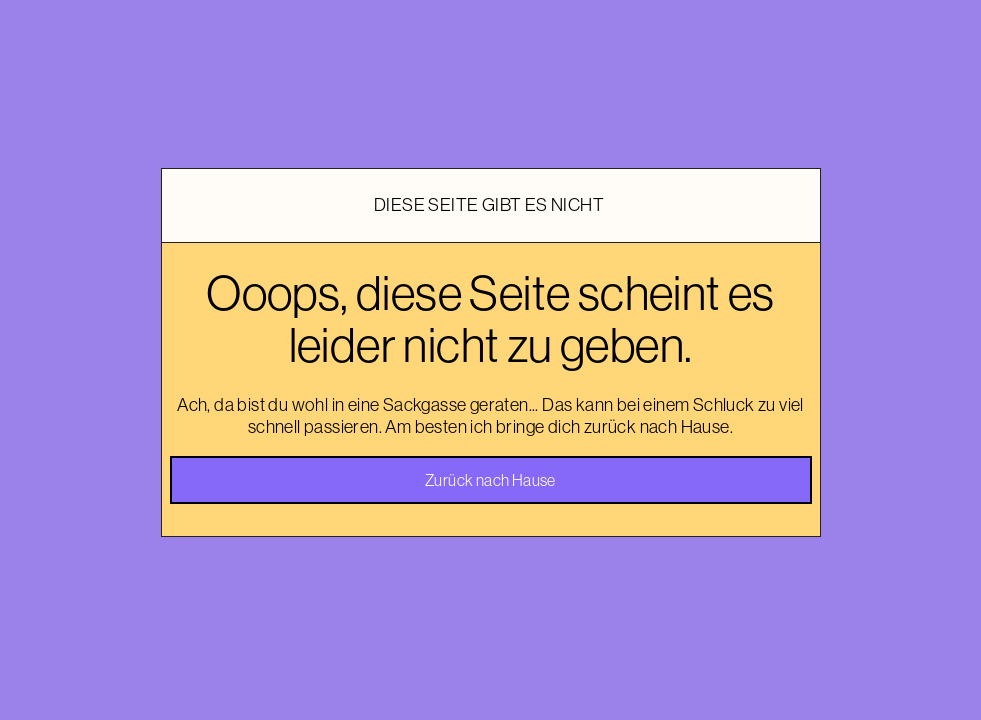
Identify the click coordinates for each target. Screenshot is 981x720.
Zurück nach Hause (490, 480)
